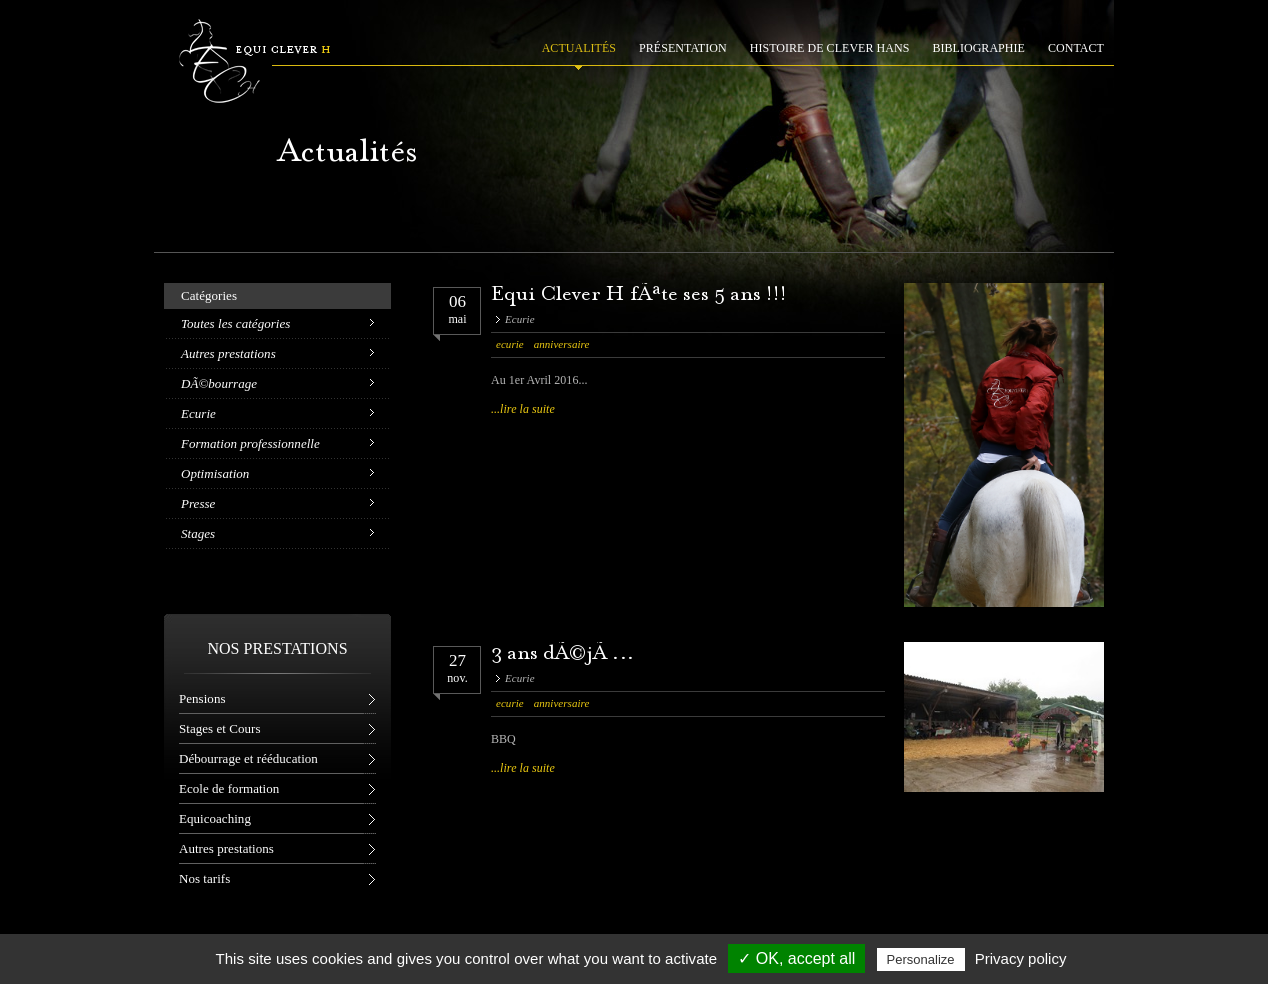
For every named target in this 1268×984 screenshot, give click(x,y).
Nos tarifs (204, 878)
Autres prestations (228, 353)
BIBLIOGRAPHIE (978, 48)
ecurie (510, 344)
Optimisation (215, 473)
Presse (198, 503)
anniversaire (562, 344)
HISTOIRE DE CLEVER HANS (830, 48)
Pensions (202, 698)
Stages (198, 533)
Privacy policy (1021, 958)
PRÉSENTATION (683, 48)
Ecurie (198, 413)
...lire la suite (523, 409)
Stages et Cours (219, 728)
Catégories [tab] (209, 295)
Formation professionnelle (250, 443)
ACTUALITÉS (579, 48)
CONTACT (1076, 48)
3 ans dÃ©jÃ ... (562, 654)
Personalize (921, 959)
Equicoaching (215, 818)
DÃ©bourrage (219, 383)
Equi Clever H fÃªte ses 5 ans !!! (639, 295)
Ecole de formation (229, 788)
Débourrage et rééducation (248, 758)
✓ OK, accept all (796, 958)
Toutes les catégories (235, 323)
